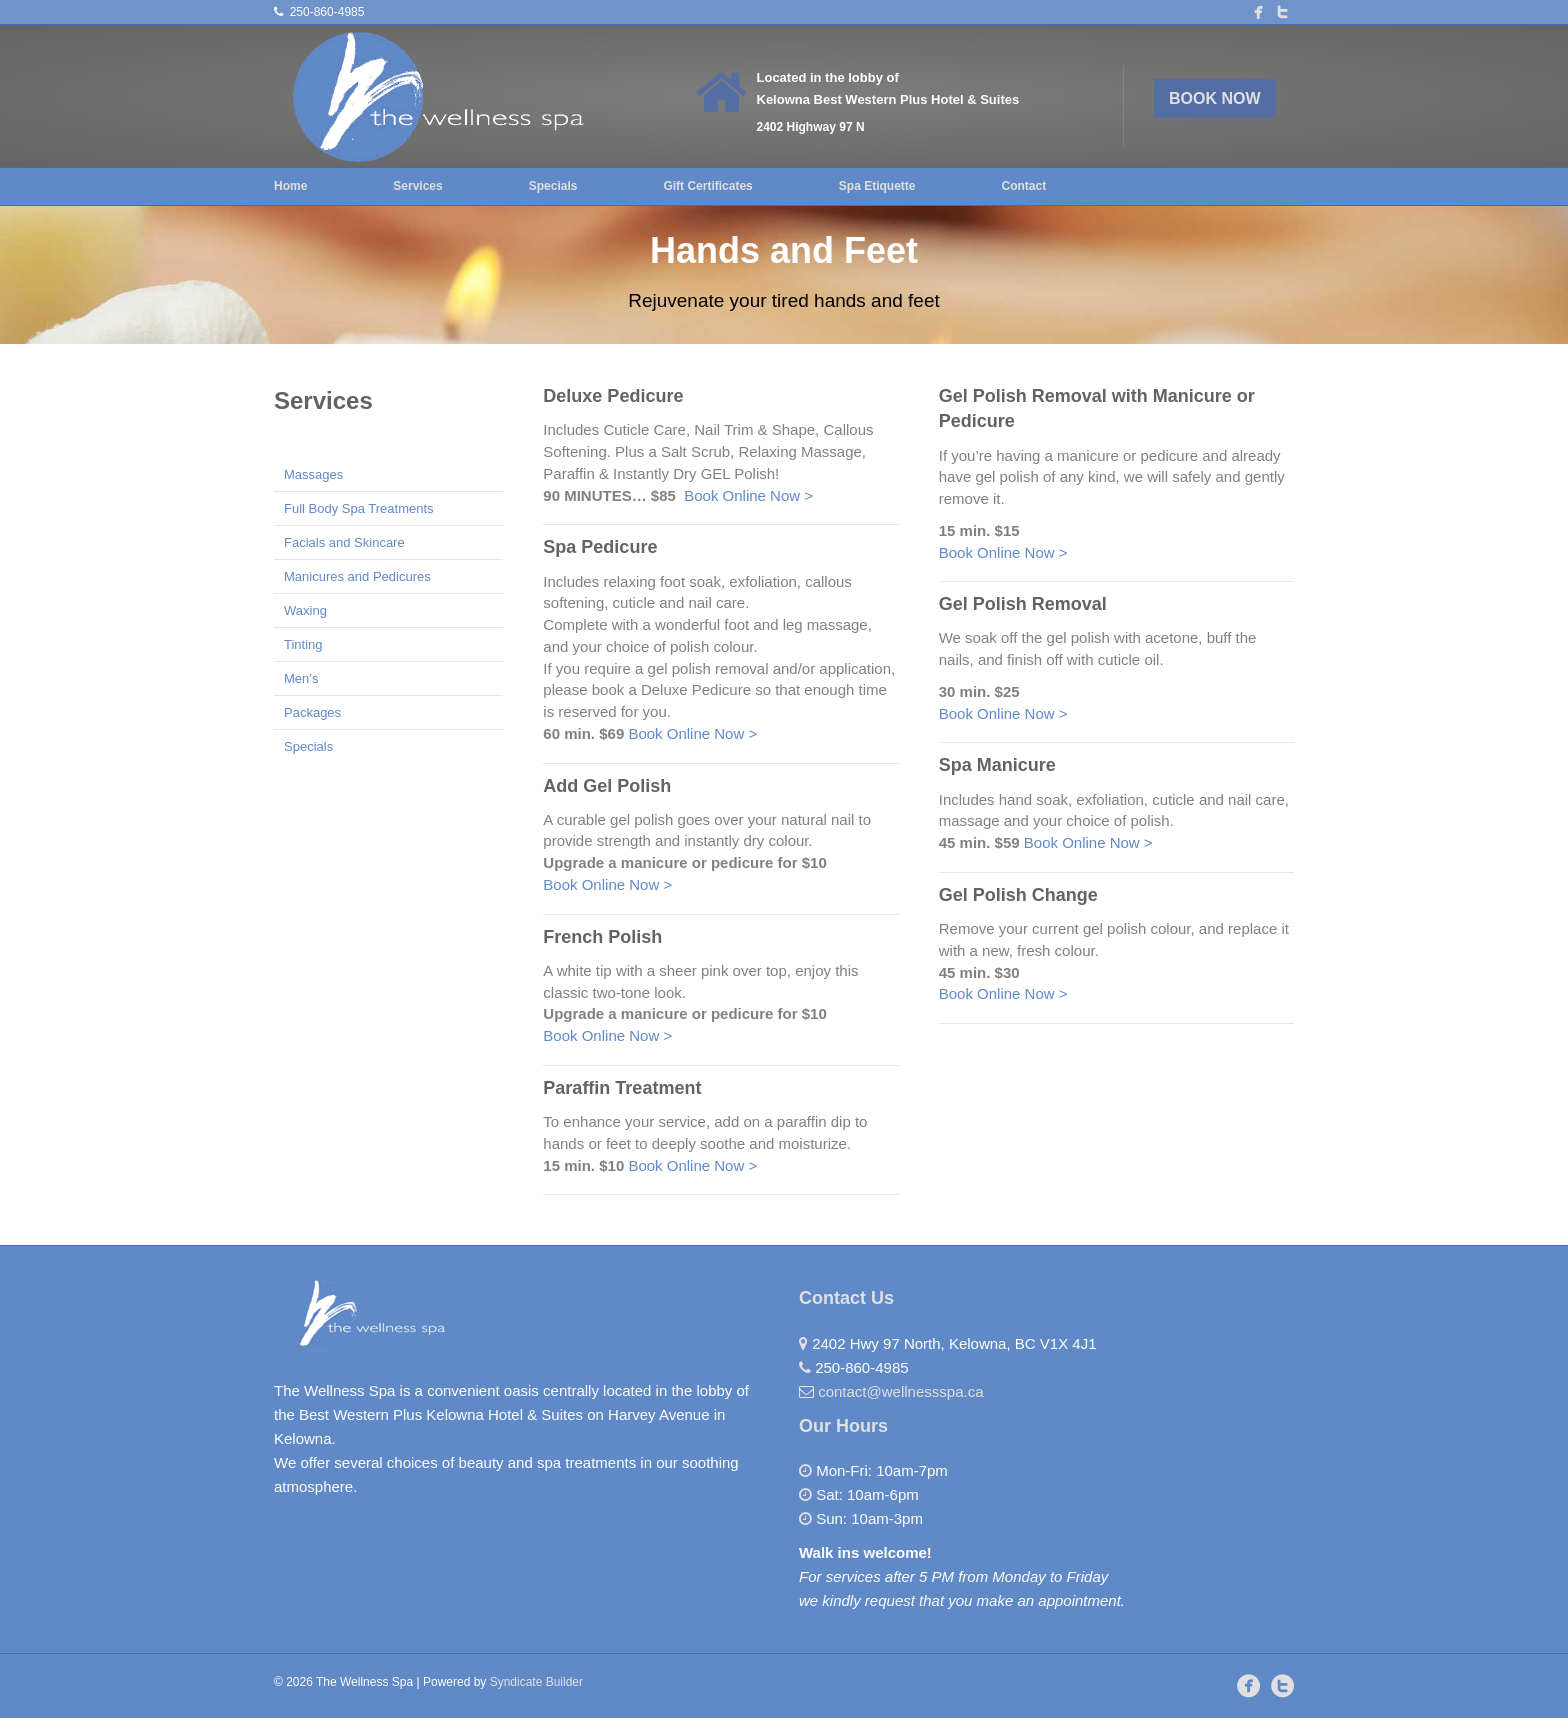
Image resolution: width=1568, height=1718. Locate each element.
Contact (1023, 186)
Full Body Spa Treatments (359, 508)
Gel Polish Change (1018, 895)
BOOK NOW (1215, 98)
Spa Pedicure (600, 547)
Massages (313, 474)
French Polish (602, 937)
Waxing (305, 610)
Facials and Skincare (344, 542)
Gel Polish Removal (1023, 604)
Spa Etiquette (877, 186)
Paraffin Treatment (622, 1088)
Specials (553, 186)
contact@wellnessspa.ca (900, 1391)
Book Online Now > (748, 495)
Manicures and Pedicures (357, 576)
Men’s (301, 678)
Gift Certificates (707, 186)
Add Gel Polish (607, 786)
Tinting (303, 644)
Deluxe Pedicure (613, 396)
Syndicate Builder (536, 1682)
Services (417, 186)
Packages (312, 712)
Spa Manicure (997, 765)
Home (290, 186)
